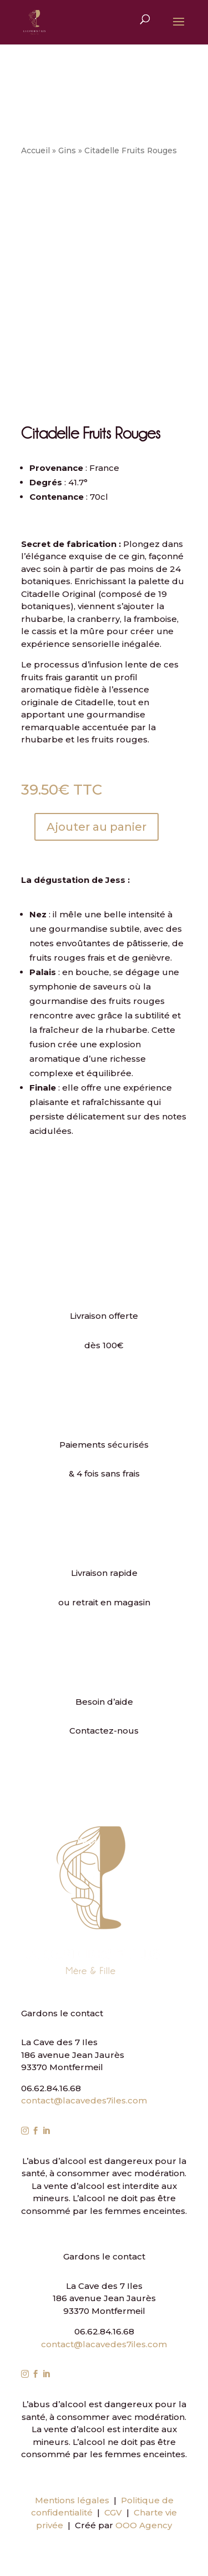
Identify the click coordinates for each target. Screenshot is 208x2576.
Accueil (35, 150)
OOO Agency (143, 2525)
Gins (67, 150)
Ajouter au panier (96, 826)
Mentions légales (72, 2500)
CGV (113, 2512)
